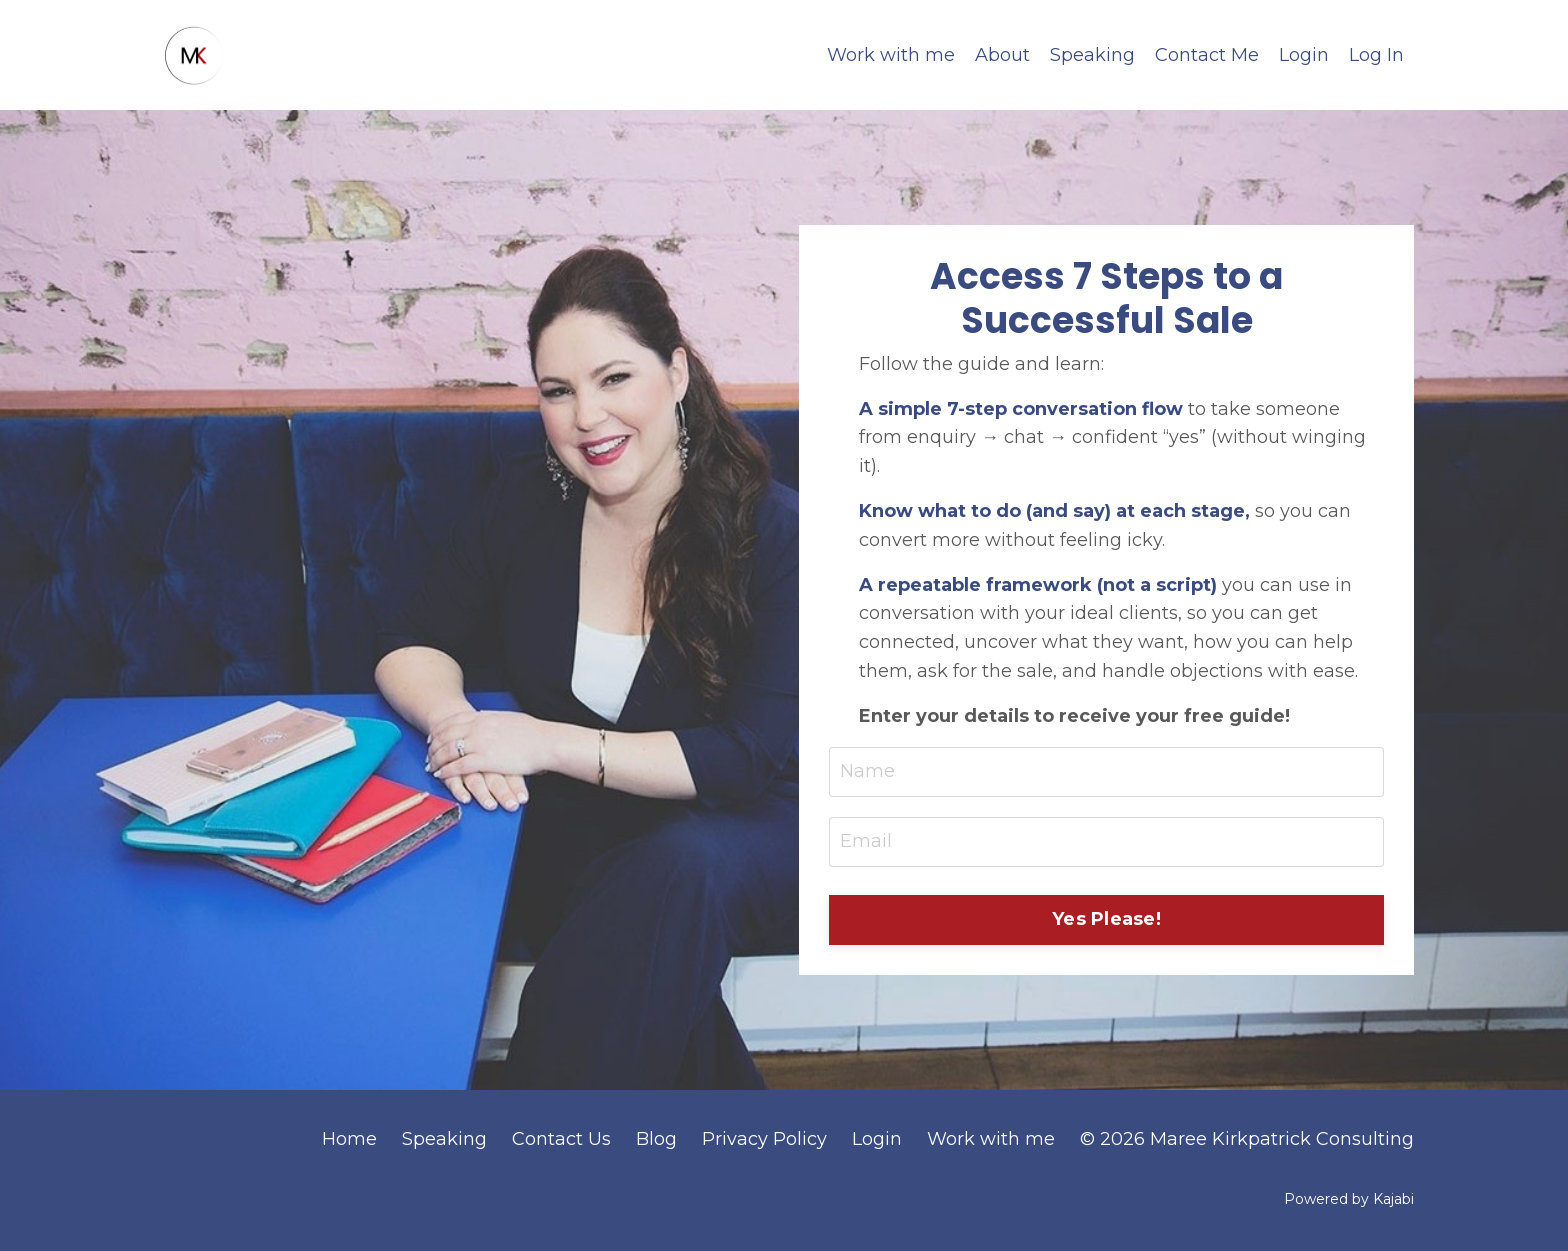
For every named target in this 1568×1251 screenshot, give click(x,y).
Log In (1376, 55)
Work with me (891, 55)
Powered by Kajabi (1349, 1199)
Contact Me (1207, 55)
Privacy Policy (764, 1139)
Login (1304, 55)
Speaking (1092, 55)
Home (349, 1139)
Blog (656, 1139)
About (1002, 55)
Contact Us (561, 1139)
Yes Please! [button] (1106, 919)
